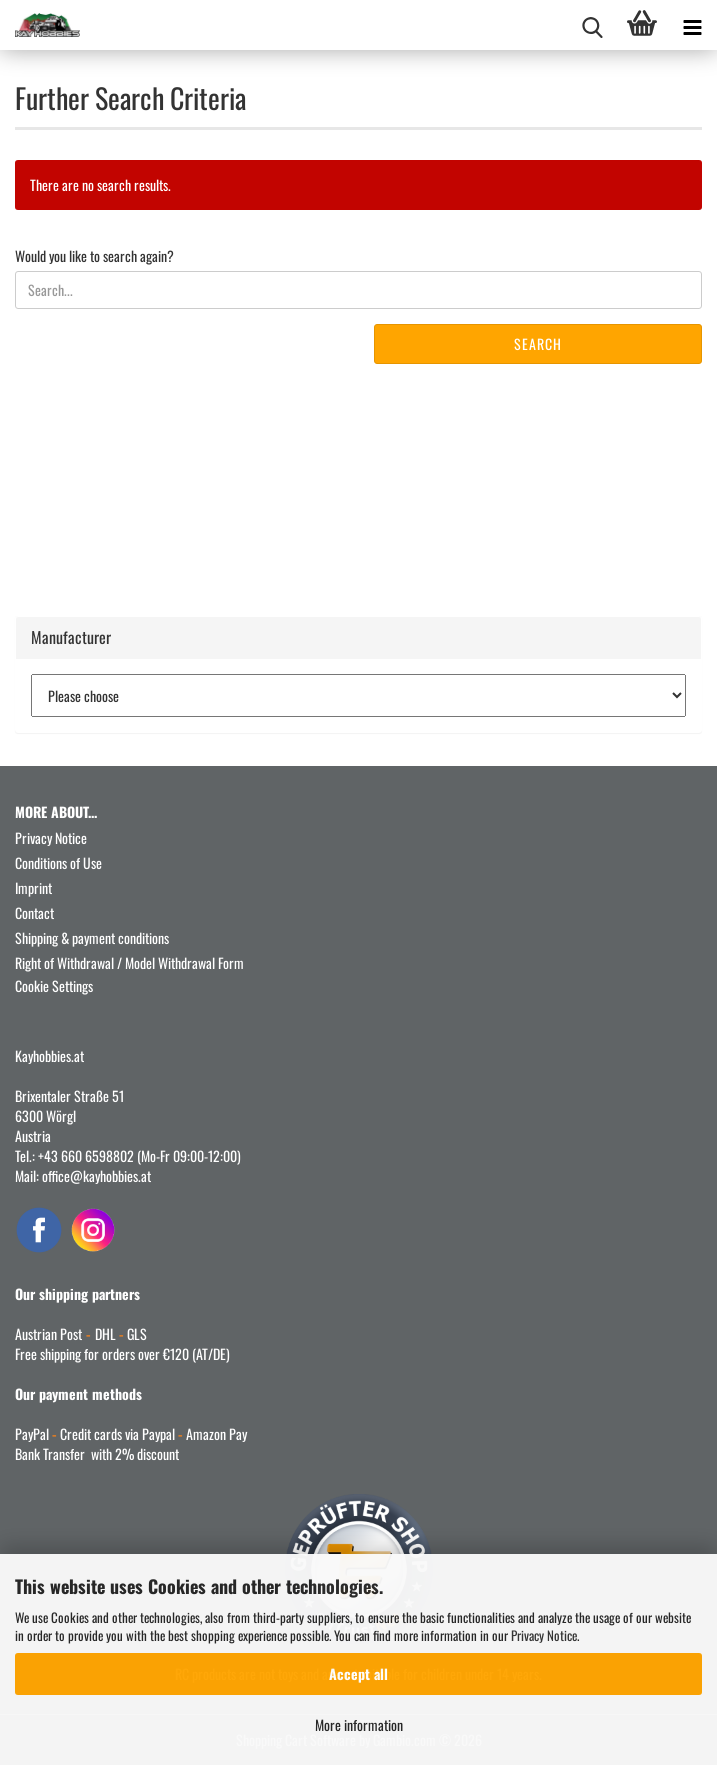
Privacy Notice (544, 1635)
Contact (34, 912)
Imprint (33, 887)
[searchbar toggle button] (592, 25)
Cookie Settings (54, 985)
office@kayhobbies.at (96, 1175)
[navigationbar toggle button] (692, 25)
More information (359, 1724)
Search (538, 343)
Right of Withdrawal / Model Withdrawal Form (129, 962)
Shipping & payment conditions (92, 937)
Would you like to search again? (94, 256)
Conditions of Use (58, 862)
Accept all (358, 1673)
